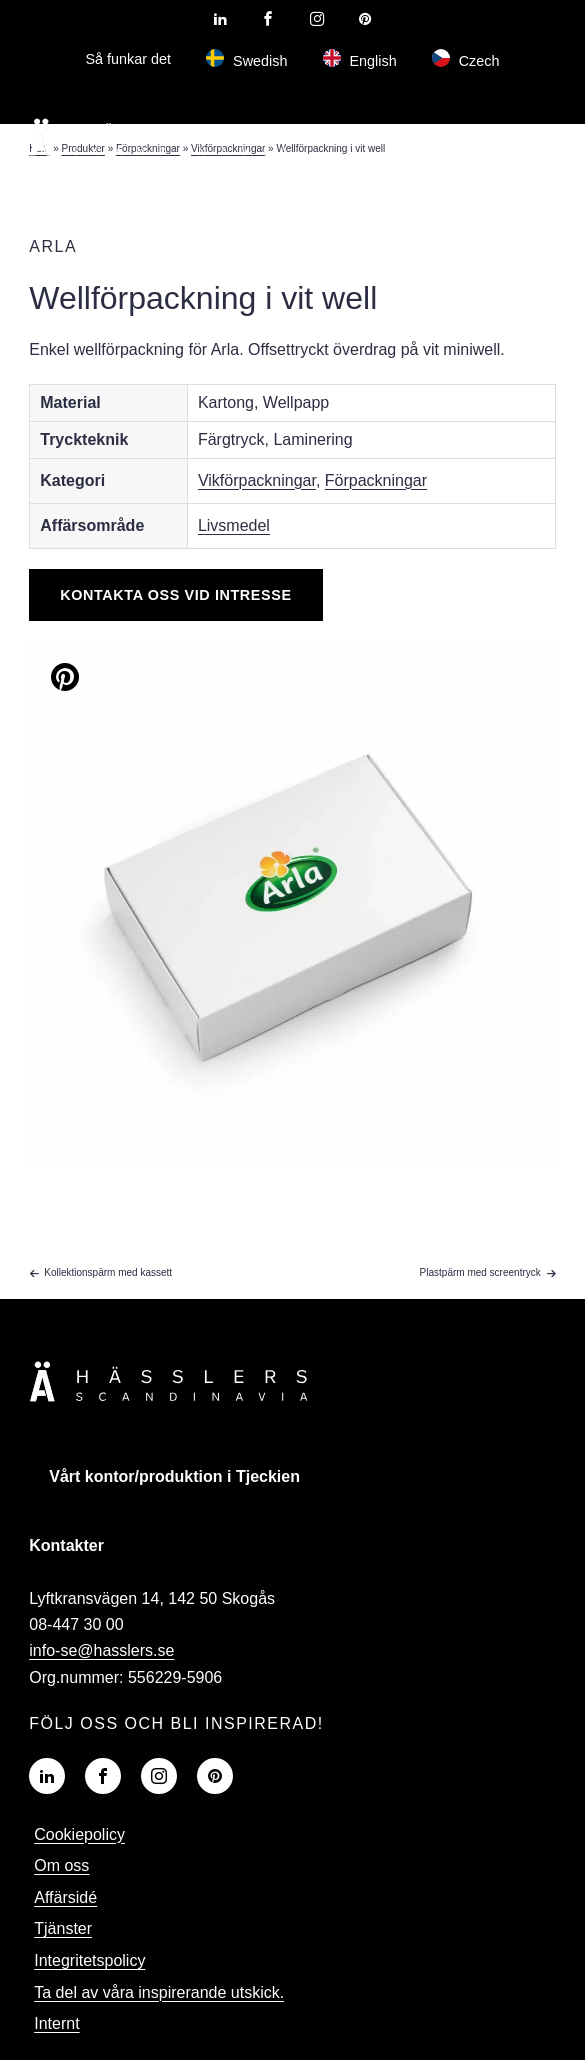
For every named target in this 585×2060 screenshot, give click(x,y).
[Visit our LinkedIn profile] (220, 19)
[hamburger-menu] (515, 137)
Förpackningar (376, 480)
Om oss (61, 1865)
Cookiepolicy (79, 1834)
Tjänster (63, 1928)
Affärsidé (65, 1897)
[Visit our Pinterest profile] (365, 19)
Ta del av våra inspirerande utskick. (159, 1992)
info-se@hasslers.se (101, 1650)
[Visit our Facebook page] (268, 19)
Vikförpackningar (257, 480)
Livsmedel (234, 525)
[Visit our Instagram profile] (317, 19)
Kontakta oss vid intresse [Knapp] (175, 595)
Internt (56, 2023)
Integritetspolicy (89, 1960)
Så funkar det (128, 59)
